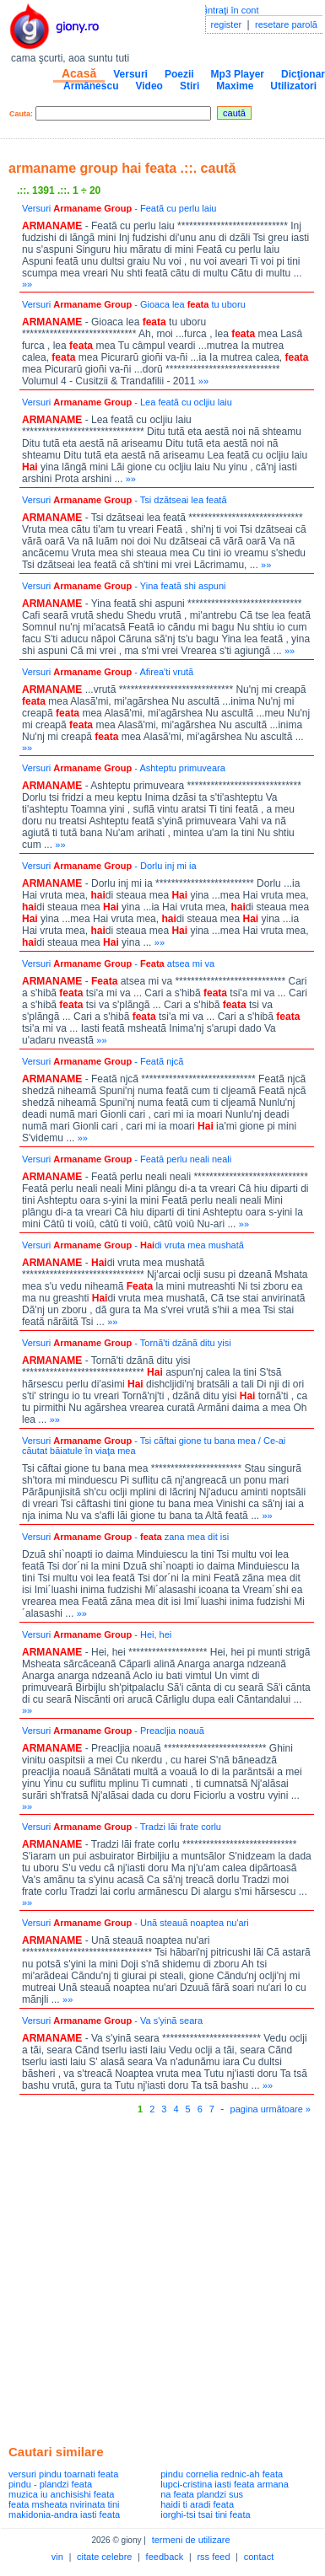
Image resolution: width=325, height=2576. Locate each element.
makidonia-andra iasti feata (64, 2514)
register (226, 24)
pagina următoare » (270, 2109)
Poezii (179, 74)
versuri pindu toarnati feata (63, 2474)
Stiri (189, 86)
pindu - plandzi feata (50, 2484)
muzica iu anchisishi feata (61, 2494)
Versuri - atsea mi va (118, 963)
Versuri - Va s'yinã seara (112, 2020)
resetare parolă (286, 24)
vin (57, 2557)
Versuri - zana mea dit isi (125, 1537)
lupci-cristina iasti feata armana (224, 2484)
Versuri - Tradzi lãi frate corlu (121, 1827)
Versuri (130, 74)
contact (259, 2557)
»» (27, 284)
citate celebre (104, 2557)
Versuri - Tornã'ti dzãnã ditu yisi (126, 1343)
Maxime (234, 86)
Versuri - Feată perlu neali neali (126, 1159)
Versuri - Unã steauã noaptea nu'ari (135, 1923)
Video (148, 86)
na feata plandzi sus (201, 2494)
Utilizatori (293, 86)
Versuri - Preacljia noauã (113, 1730)
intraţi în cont (232, 10)
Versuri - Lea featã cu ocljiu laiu (127, 402)
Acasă (79, 73)
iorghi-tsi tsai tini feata (205, 2514)
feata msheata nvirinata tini (63, 2504)
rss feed (213, 2557)
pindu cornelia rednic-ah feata (221, 2474)
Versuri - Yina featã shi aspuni (124, 586)
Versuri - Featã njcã (102, 1061)
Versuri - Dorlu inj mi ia (109, 866)
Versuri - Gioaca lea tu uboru (134, 304)
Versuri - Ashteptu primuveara (123, 768)
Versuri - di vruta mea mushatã (133, 1245)
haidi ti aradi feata (197, 2504)
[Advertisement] (158, 2275)
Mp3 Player (237, 74)
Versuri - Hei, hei (96, 1634)
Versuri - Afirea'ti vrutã (107, 672)
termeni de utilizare (191, 2540)
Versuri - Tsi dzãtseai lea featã (124, 500)
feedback (165, 2557)
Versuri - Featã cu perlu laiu (119, 208)
